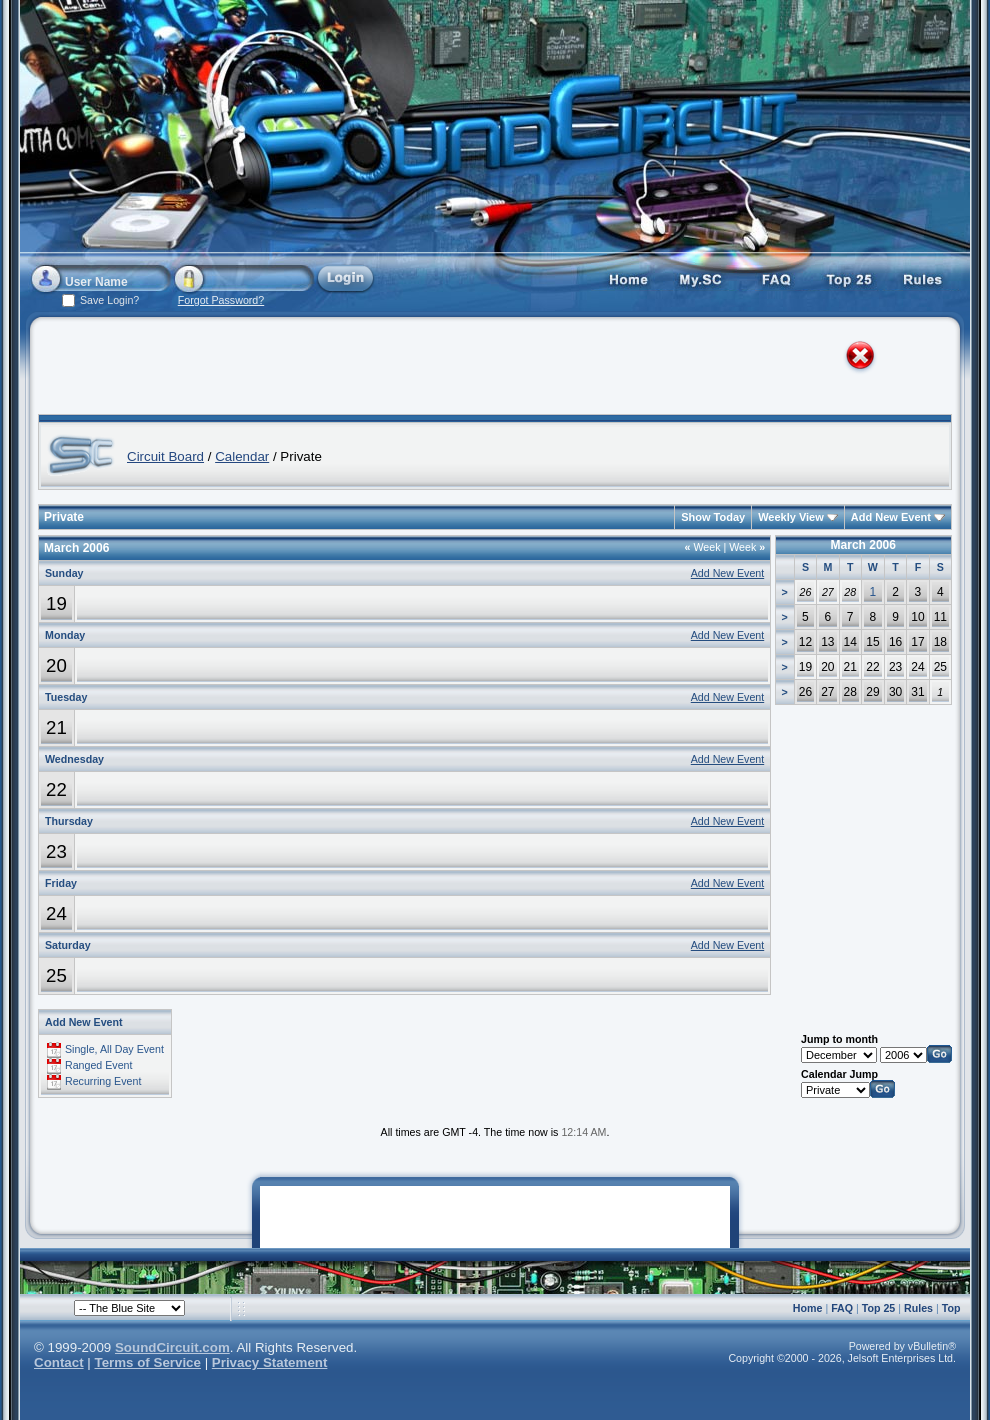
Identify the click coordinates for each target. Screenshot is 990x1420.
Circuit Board (165, 456)
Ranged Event (99, 1065)
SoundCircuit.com (172, 1347)
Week (703, 547)
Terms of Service (148, 1362)
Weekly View (791, 517)
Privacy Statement (270, 1362)
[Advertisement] (244, 370)
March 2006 (863, 545)
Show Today (713, 517)
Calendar (242, 456)
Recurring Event (103, 1081)
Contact (59, 1362)
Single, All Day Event (114, 1049)
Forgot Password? (221, 300)
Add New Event (891, 517)
